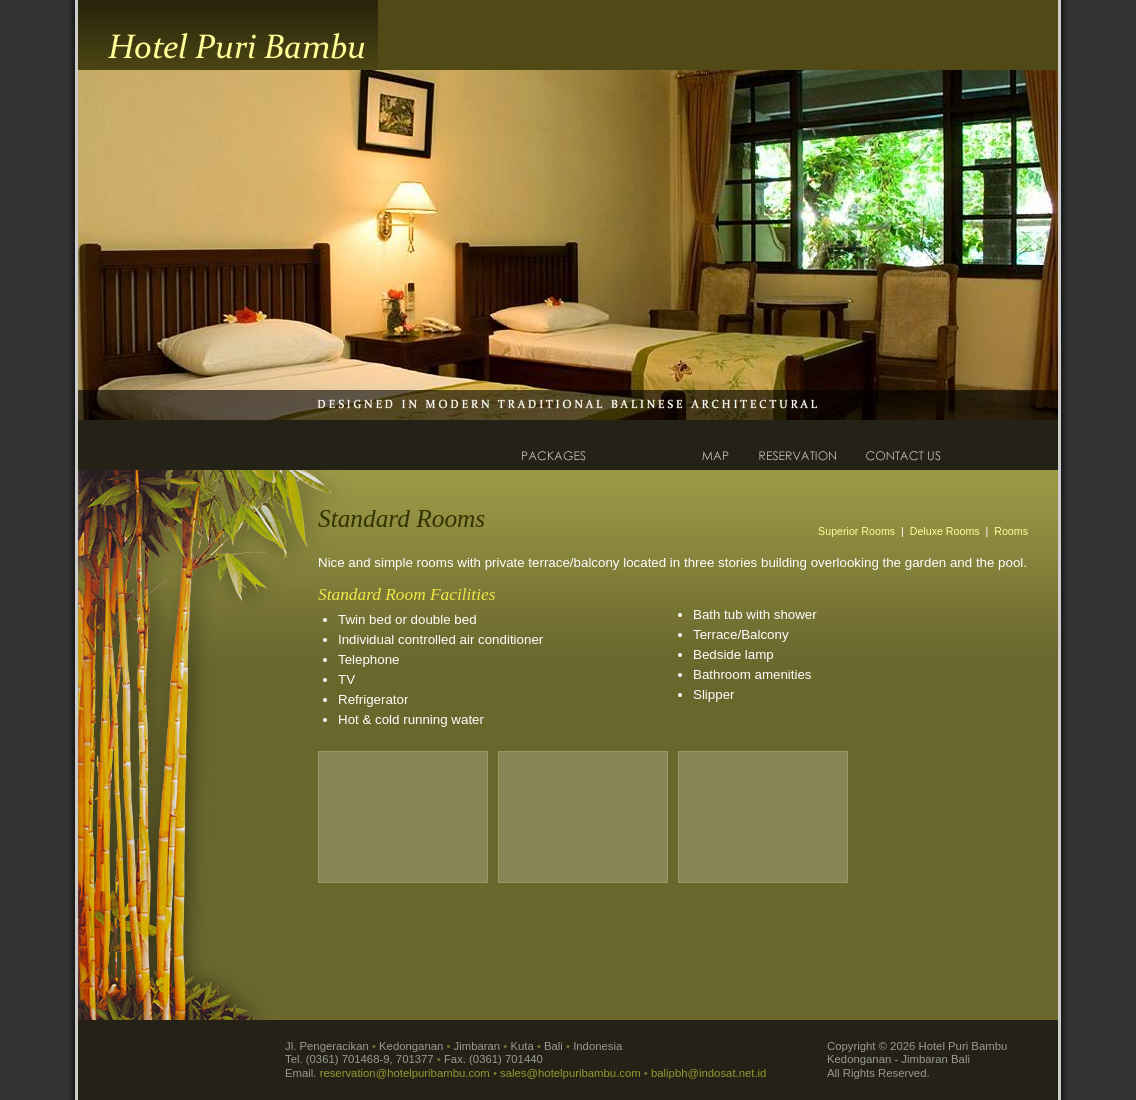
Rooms (1011, 531)
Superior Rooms (856, 531)
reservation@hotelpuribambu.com (405, 1073)
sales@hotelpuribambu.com (570, 1073)
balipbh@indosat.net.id (708, 1073)
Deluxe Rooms (945, 531)
